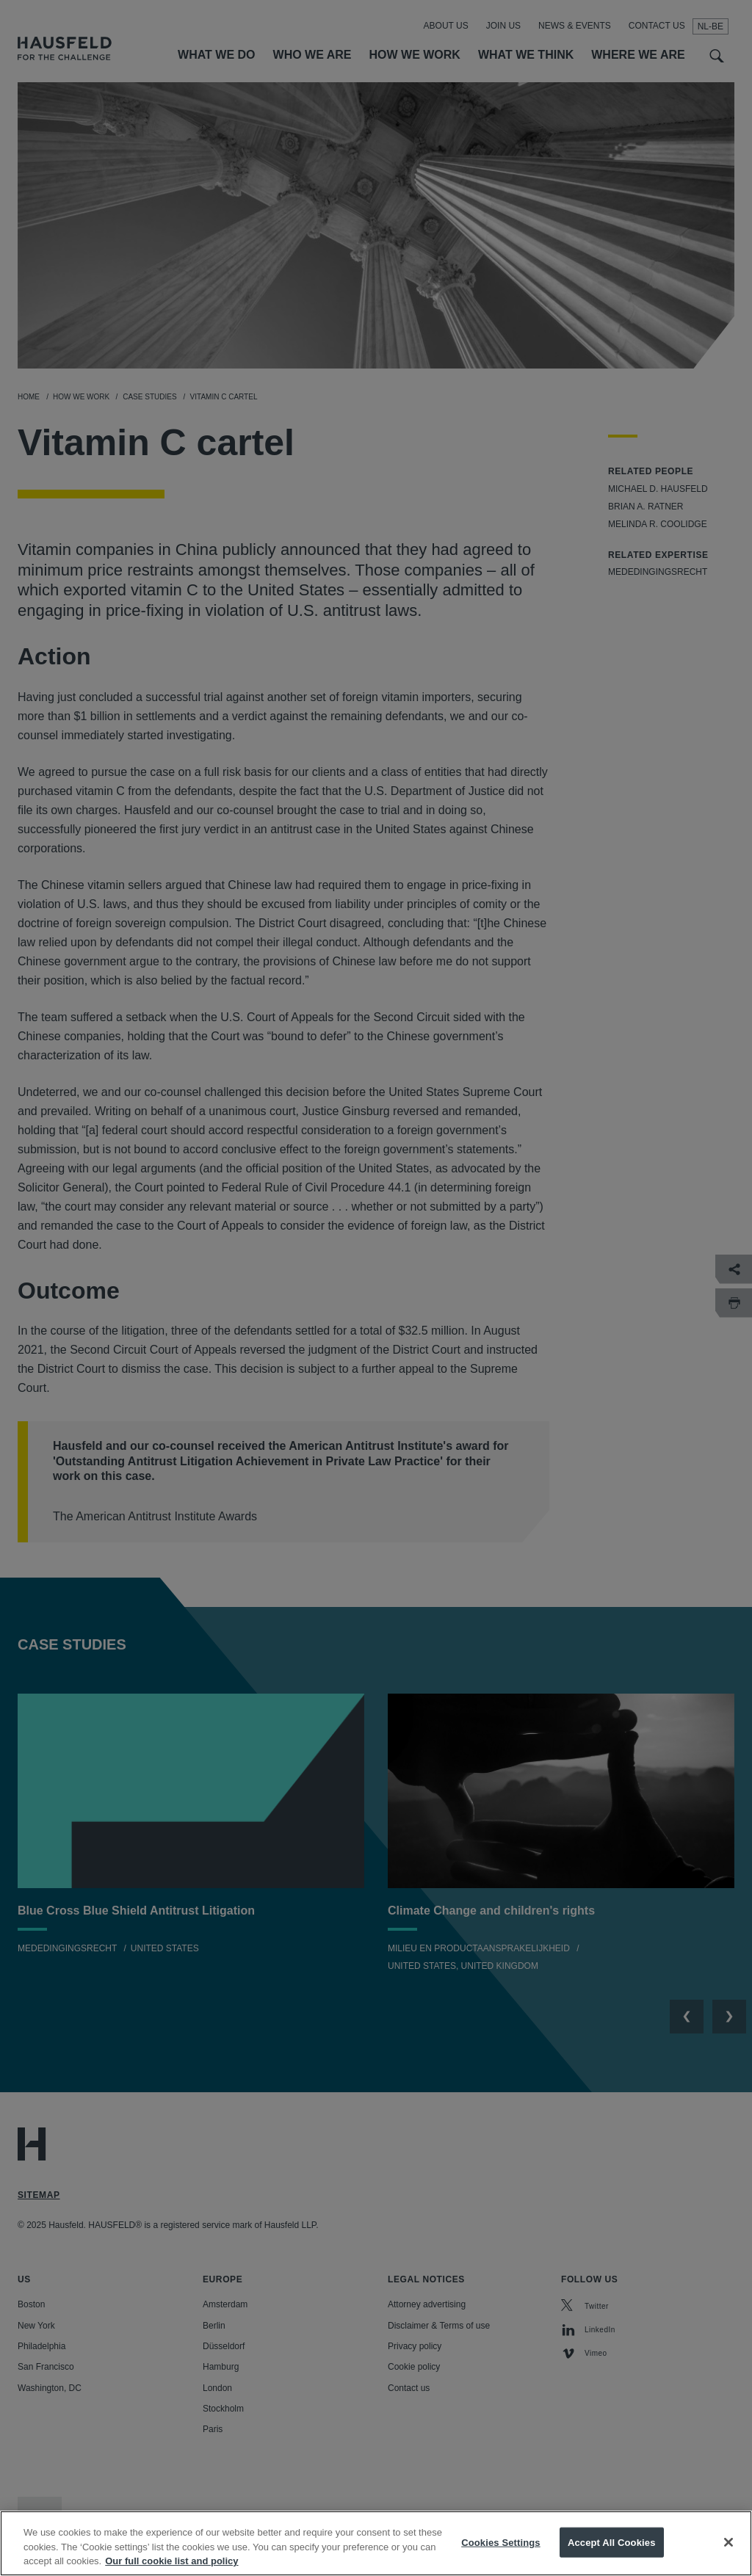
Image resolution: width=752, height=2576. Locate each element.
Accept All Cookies (612, 2551)
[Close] (728, 2552)
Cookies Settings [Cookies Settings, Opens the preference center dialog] (500, 2551)
